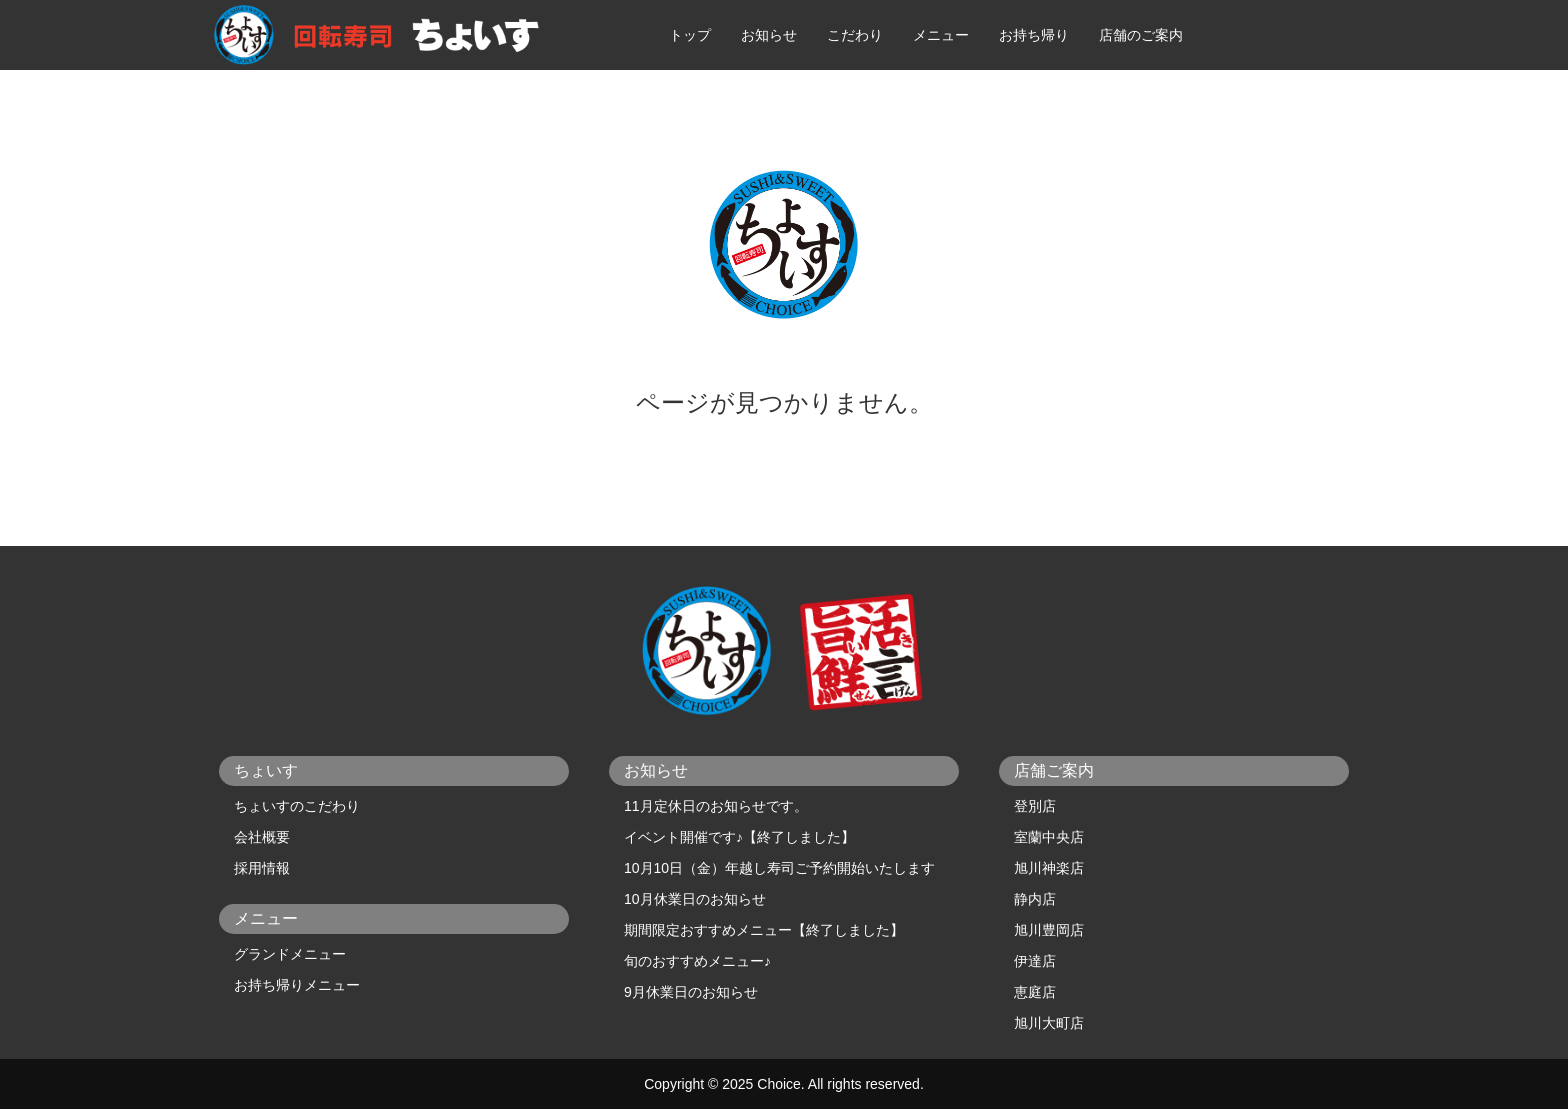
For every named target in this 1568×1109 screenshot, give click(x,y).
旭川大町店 (1049, 1023)
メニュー (941, 35)
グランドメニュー (290, 954)
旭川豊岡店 (1049, 930)
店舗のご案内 (1141, 35)
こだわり (855, 35)
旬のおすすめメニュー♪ (697, 961)
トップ (690, 35)
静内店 (1035, 899)
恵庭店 (1035, 992)
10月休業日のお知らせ (695, 899)
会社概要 (262, 837)
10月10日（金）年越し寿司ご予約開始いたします (779, 868)
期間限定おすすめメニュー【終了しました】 (764, 930)
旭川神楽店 (1049, 868)
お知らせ (769, 35)
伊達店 (1035, 961)
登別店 (1035, 806)
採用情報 (262, 868)
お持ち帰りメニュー (297, 985)
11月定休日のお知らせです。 (716, 806)
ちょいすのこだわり (297, 806)
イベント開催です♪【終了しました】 (739, 837)
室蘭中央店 (1049, 837)
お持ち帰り (1034, 35)
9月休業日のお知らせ (691, 992)
